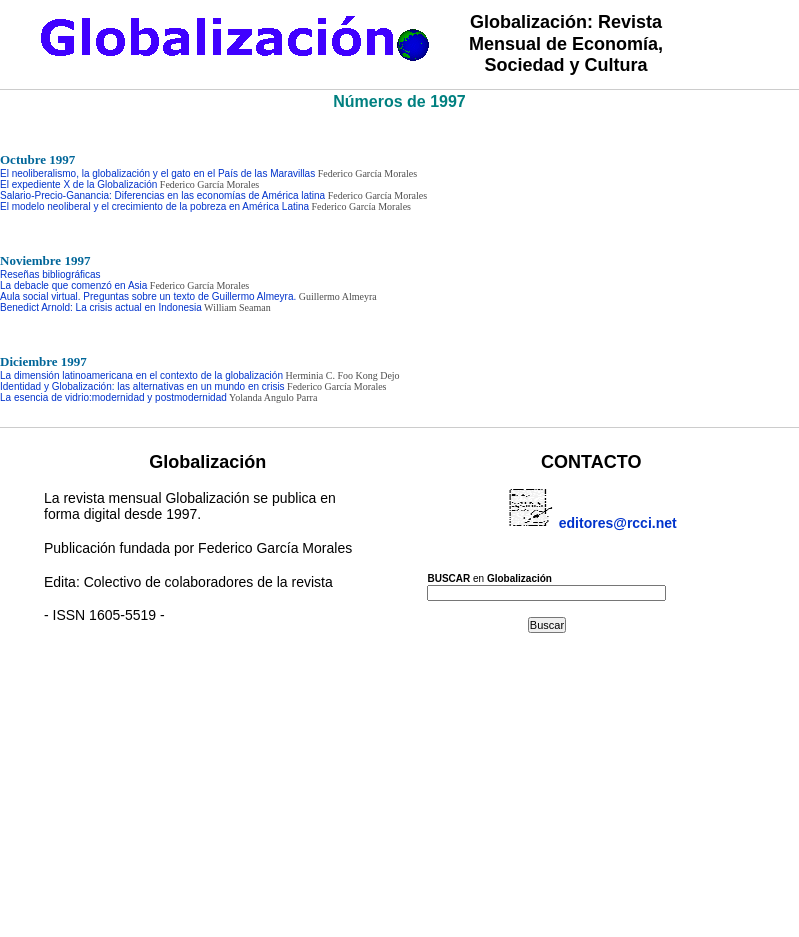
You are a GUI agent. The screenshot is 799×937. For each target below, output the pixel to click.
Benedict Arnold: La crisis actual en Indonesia (101, 307)
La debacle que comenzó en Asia (73, 285)
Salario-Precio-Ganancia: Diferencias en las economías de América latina (162, 195)
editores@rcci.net (591, 507)
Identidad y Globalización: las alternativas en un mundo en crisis (142, 386)
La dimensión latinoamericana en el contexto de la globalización (141, 375)
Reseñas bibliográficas (50, 274)
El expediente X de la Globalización (78, 184)
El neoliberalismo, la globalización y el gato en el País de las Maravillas (157, 173)
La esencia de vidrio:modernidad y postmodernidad (113, 397)
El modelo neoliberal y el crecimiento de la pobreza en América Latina (154, 206)
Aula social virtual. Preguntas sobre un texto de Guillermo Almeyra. (148, 296)
